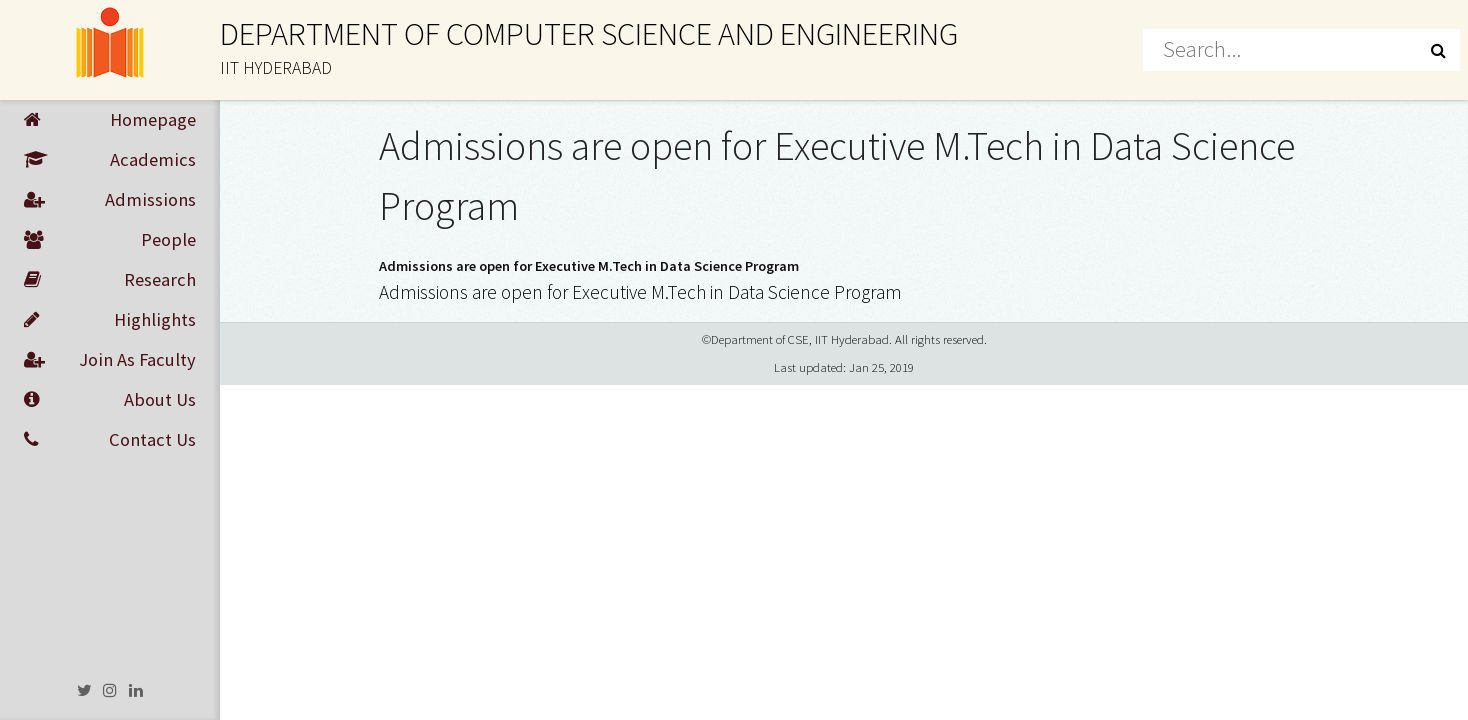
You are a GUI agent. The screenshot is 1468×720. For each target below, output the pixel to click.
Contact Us (110, 440)
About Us (110, 400)
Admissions (110, 200)
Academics (110, 160)
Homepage (110, 120)
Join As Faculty (110, 360)
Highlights (110, 320)
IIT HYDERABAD (276, 68)
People (110, 240)
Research (110, 280)
